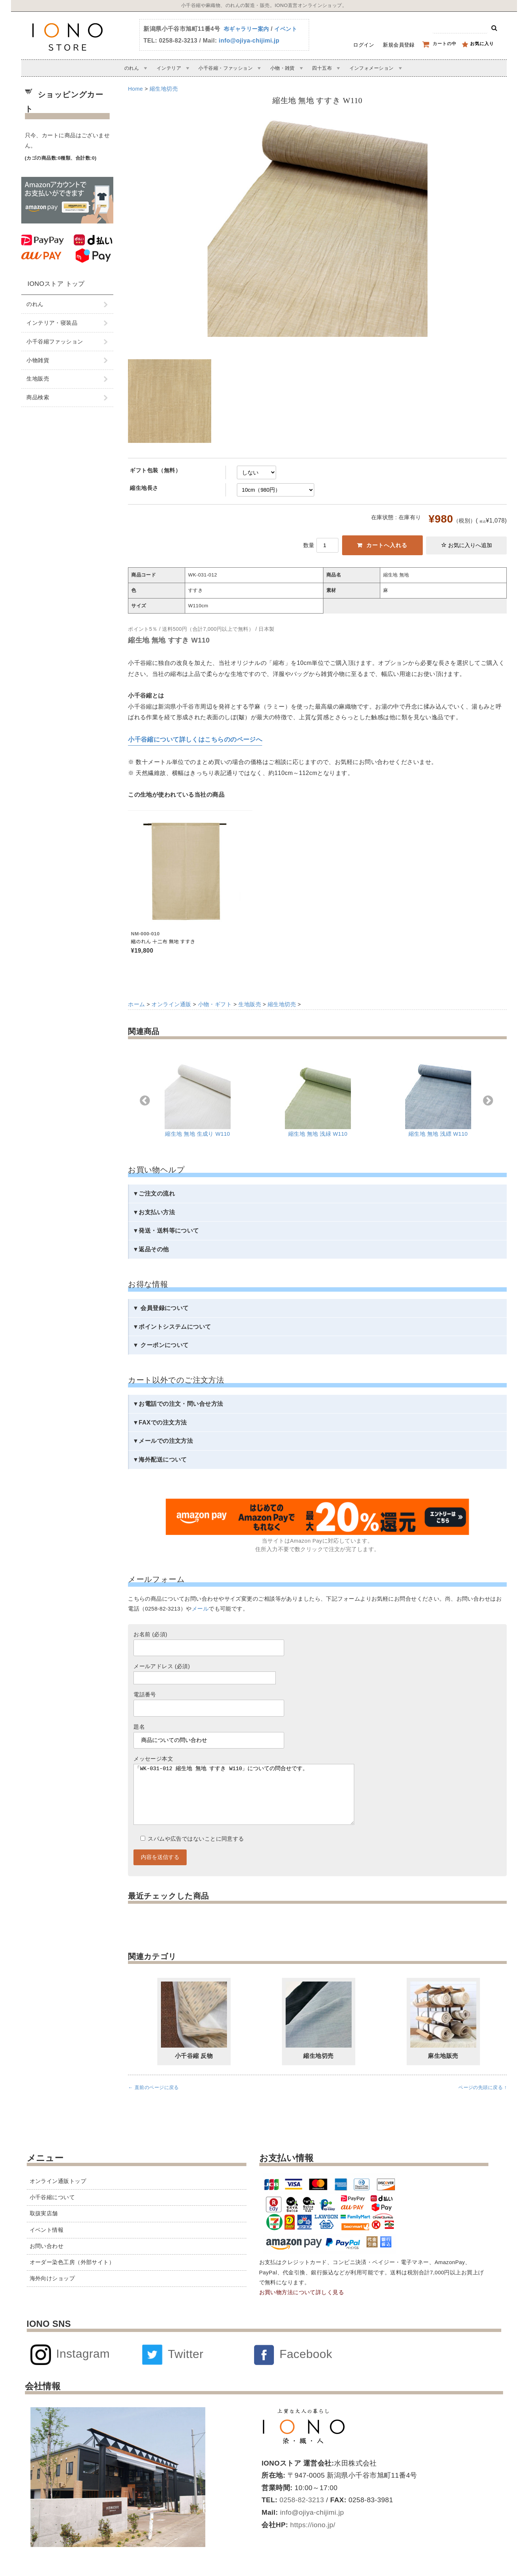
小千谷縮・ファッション (225, 68)
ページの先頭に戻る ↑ (482, 2102)
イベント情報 (47, 2230)
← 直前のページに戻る (153, 2102)
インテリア (169, 68)
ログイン (363, 45)
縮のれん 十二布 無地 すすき (163, 941)
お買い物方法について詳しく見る (301, 2292)
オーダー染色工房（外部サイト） (72, 2262)
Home (135, 89)
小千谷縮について (52, 2197)
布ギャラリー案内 (246, 29)
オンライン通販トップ (58, 2181)
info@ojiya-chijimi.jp (249, 40)
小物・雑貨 (282, 68)
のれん (131, 68)
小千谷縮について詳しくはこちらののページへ (195, 739)
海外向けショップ (52, 2278)
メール (200, 1609)
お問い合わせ (47, 2246)
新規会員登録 (399, 45)
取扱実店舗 (44, 2213)
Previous (145, 1101)
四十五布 (322, 68)
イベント (285, 29)
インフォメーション (371, 68)
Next (488, 1101)
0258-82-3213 (301, 2500)
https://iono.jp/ (312, 2525)
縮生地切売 (164, 89)
